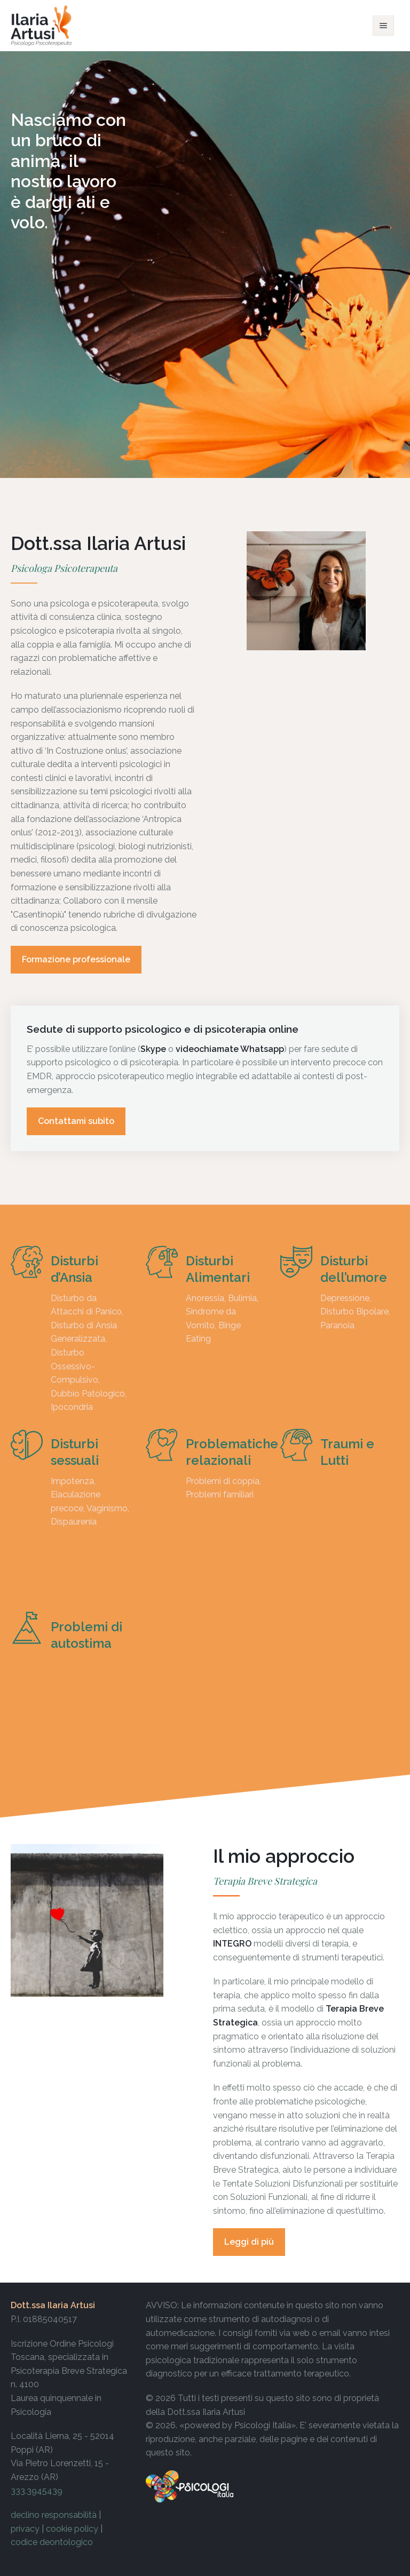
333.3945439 (36, 2491)
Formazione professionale (76, 959)
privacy (25, 2529)
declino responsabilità (54, 2515)
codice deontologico (52, 2542)
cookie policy (72, 2529)
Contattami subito (76, 1121)
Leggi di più (249, 2242)
